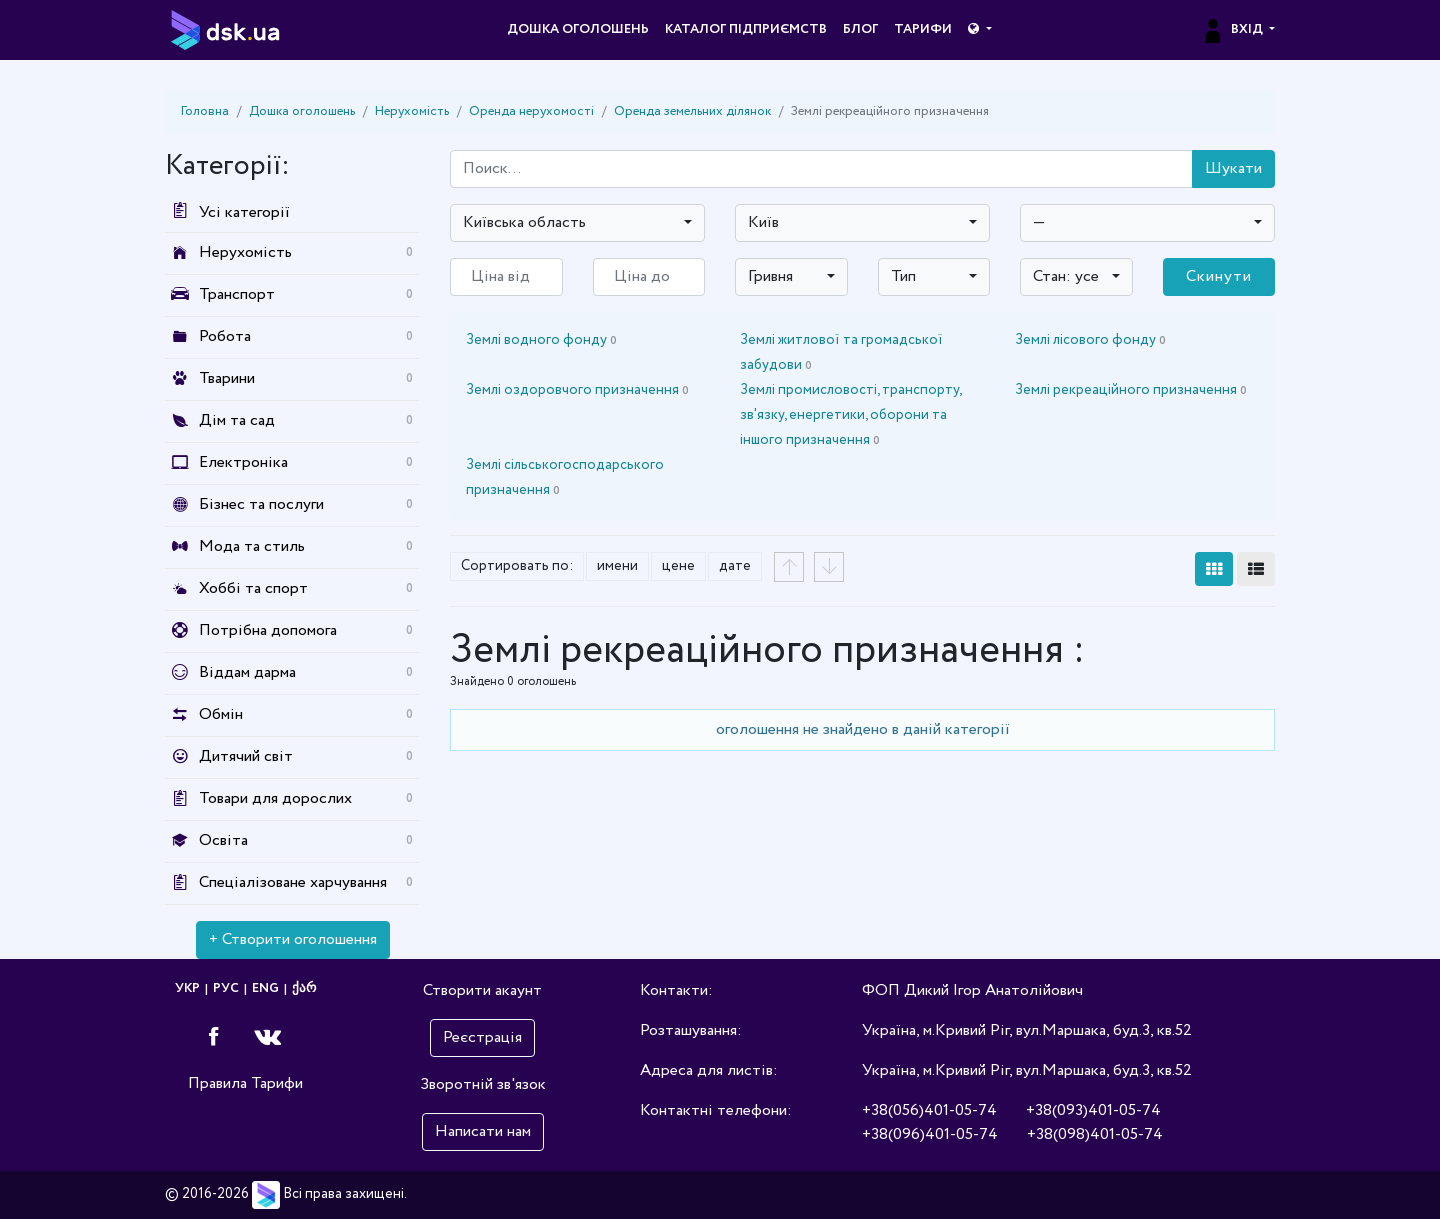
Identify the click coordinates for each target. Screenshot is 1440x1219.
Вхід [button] (1233, 29)
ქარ (304, 988)
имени (617, 566)
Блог (860, 29)
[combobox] (577, 223)
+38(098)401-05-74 (1095, 1134)
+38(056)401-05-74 (929, 1110)
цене (678, 566)
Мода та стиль (252, 546)
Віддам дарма (247, 672)
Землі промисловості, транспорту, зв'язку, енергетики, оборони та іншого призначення (850, 415)
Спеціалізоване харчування (293, 882)
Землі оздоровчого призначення (577, 390)
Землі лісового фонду (1090, 340)
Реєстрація (482, 1037)
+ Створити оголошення (293, 939)
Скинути (1219, 276)
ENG (265, 988)
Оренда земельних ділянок (692, 111)
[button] (979, 30)
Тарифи (923, 29)
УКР (187, 988)
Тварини (227, 378)
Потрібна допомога (268, 630)
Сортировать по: (517, 566)
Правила (217, 1083)
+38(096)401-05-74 (930, 1134)
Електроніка (243, 462)
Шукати (1233, 168)
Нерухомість (412, 111)
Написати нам (483, 1131)
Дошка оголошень (578, 29)
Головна (205, 111)
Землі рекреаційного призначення (1131, 390)
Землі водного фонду (541, 340)
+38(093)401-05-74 (1093, 1110)
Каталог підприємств (746, 29)
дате (735, 566)
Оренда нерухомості (531, 111)
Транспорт (237, 294)
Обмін (221, 714)
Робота (225, 336)
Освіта (223, 840)
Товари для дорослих (275, 798)
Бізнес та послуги (261, 504)
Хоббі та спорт (253, 588)
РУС (226, 988)
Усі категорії (227, 212)
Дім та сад (237, 420)
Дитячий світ (246, 756)
